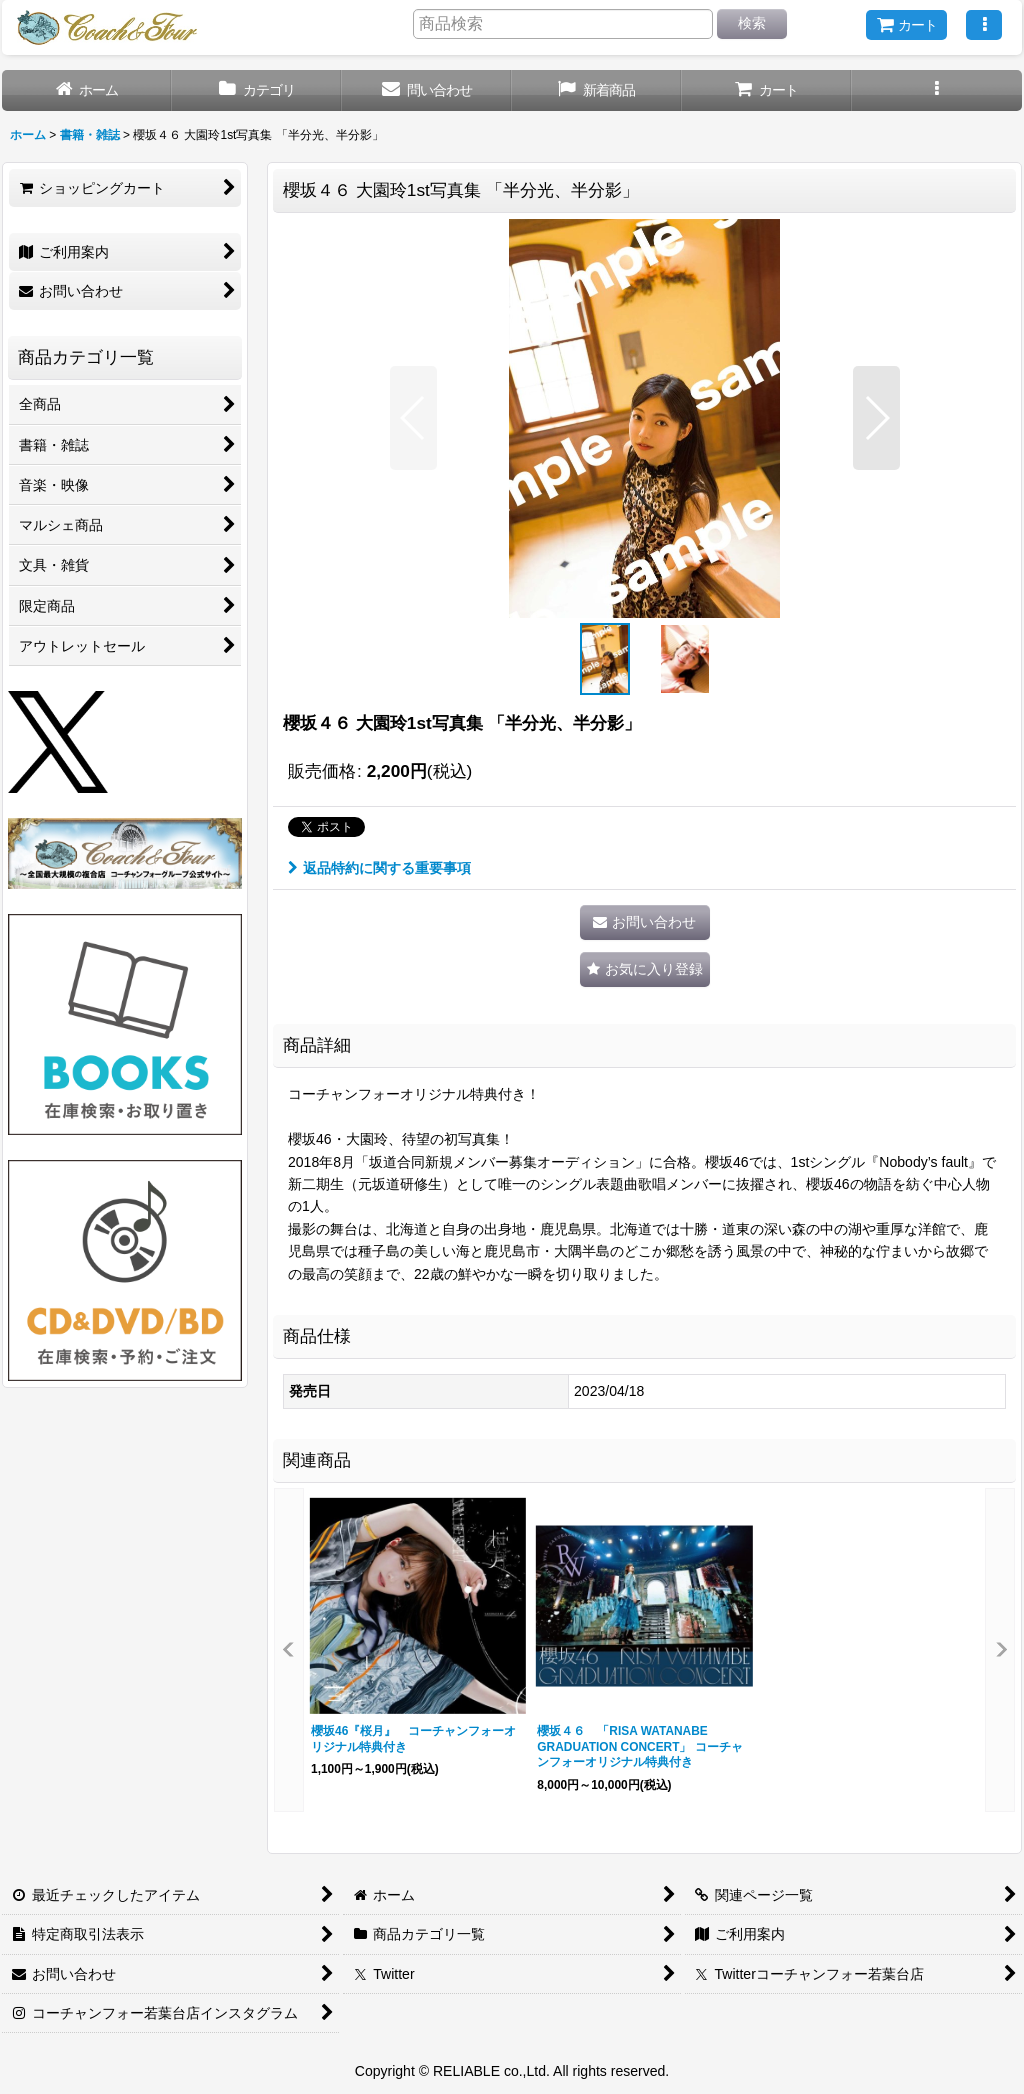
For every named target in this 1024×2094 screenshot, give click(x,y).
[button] (984, 25)
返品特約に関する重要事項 (379, 868)
